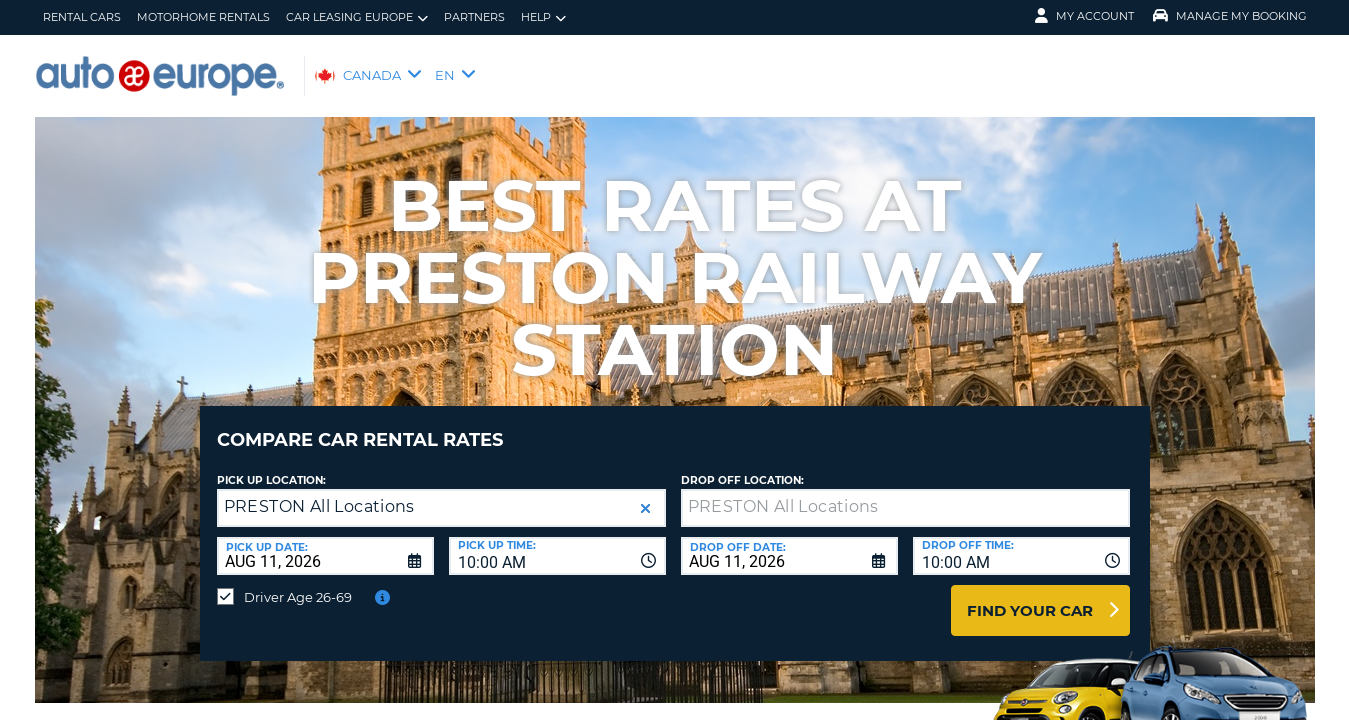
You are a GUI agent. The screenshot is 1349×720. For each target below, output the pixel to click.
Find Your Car (1030, 595)
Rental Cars (82, 17)
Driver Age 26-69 (298, 582)
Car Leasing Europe (357, 17)
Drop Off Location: (742, 465)
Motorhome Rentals (203, 17)
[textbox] (905, 493)
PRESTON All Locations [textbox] (319, 491)
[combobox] (557, 541)
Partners (474, 17)
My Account (1084, 16)
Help (543, 17)
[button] (645, 493)
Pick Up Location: (271, 465)
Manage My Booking (1230, 16)
